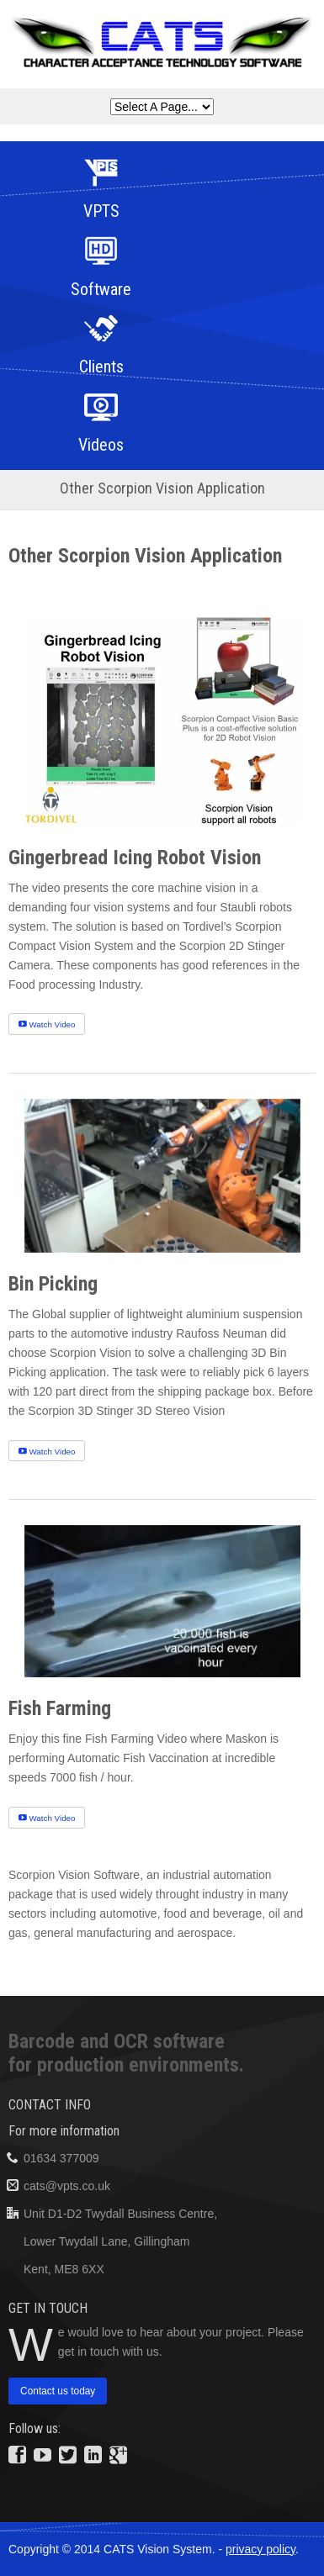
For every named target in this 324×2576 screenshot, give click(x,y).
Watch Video (47, 1024)
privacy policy (260, 2549)
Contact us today (57, 2392)
